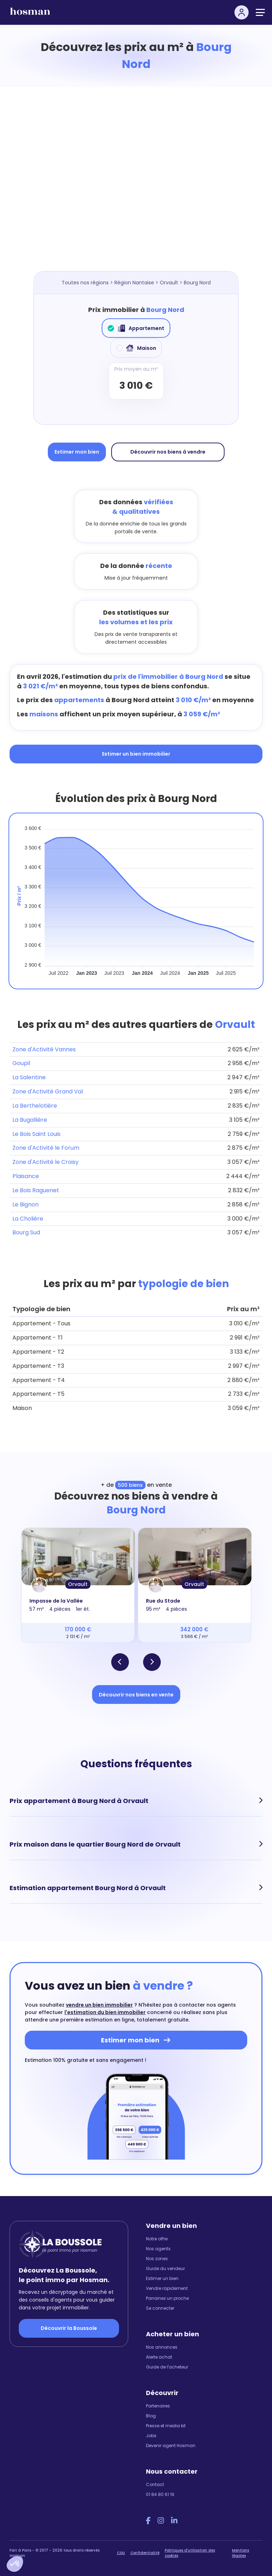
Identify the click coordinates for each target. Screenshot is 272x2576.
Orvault (169, 282)
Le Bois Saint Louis (36, 1134)
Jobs (151, 2436)
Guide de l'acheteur (167, 2367)
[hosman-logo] (30, 14)
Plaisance (25, 1176)
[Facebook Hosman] (148, 2520)
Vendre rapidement (167, 2288)
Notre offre (157, 2239)
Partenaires (158, 2406)
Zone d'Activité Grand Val (47, 1091)
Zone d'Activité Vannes (44, 1049)
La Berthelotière (34, 1106)
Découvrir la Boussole (69, 2328)
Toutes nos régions (85, 282)
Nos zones (157, 2259)
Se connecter (160, 2308)
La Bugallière (29, 1120)
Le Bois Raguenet (35, 1190)
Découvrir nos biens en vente (136, 1694)
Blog (151, 2416)
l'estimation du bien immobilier (105, 2012)
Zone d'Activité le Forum (45, 1148)
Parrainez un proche (167, 2298)
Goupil (21, 1063)
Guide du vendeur (165, 2268)
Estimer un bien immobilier (136, 753)
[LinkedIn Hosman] (174, 2520)
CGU (121, 2552)
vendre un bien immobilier (99, 2004)
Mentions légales (240, 2553)
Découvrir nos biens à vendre (167, 451)
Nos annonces (161, 2347)
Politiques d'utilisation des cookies (190, 2553)
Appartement (136, 328)
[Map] (143, 186)
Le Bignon (25, 1204)
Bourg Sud (26, 1232)
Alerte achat (159, 2357)
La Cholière (27, 1219)
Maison (136, 348)
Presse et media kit (166, 2426)
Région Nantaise (134, 282)
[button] (14, 2563)
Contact (155, 2484)
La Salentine (29, 1077)
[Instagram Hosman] (161, 2520)
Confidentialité (144, 2552)
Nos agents (158, 2249)
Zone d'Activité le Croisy (45, 1162)
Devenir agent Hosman (171, 2446)
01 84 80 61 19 (160, 2494)
